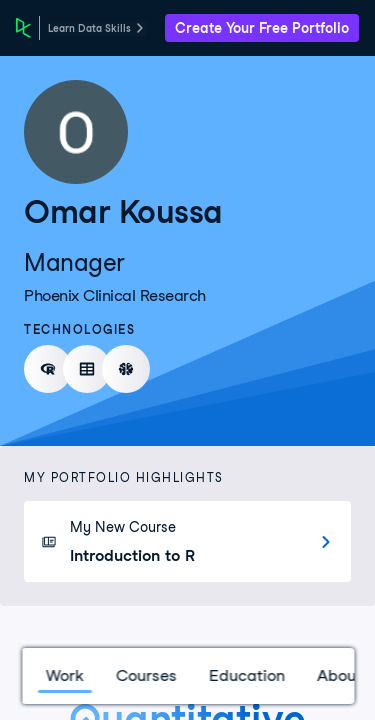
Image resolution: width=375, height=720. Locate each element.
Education (246, 675)
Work (64, 675)
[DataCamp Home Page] (23, 28)
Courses (145, 675)
